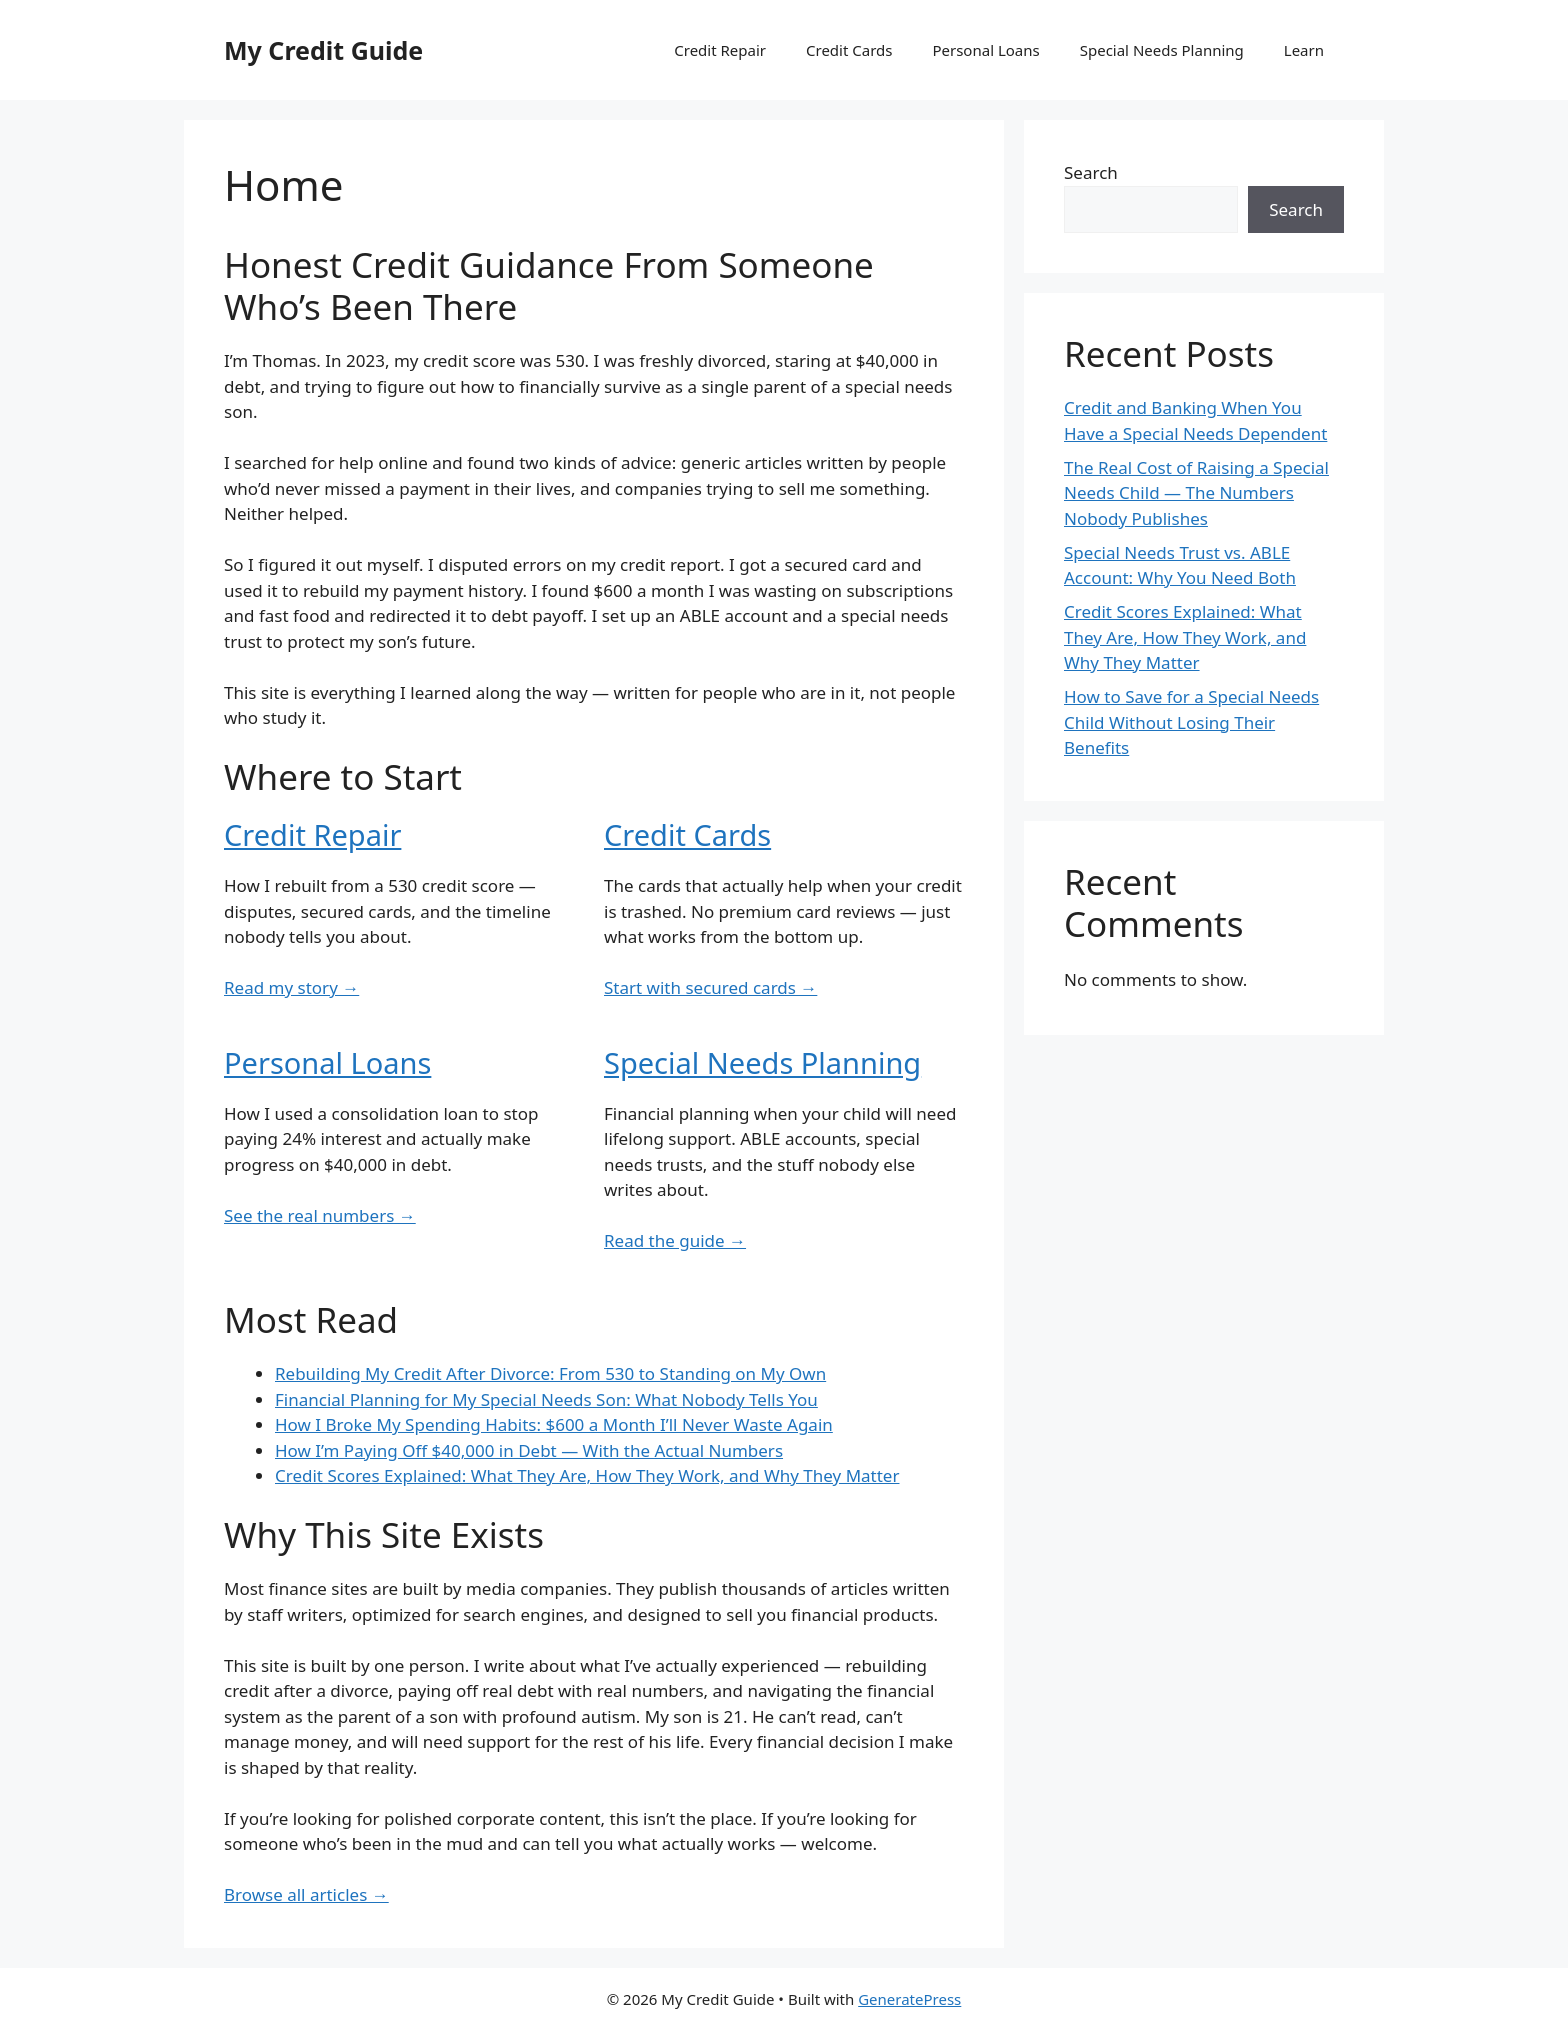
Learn (1304, 50)
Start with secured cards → (710, 987)
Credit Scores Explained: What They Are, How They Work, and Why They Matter (587, 1475)
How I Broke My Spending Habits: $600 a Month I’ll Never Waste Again (554, 1424)
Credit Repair (720, 50)
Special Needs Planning (1162, 50)
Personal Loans (985, 50)
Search (1091, 172)
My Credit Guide (323, 50)
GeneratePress (909, 1999)
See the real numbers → (320, 1215)
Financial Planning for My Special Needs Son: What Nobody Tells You (546, 1399)
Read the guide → (675, 1240)
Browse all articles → (306, 1894)
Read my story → (291, 987)
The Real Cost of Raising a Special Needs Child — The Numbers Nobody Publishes (1196, 493)
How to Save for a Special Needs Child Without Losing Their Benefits (1191, 722)
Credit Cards (849, 50)
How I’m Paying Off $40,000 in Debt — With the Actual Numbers (529, 1450)
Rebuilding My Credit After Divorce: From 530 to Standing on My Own (550, 1373)
